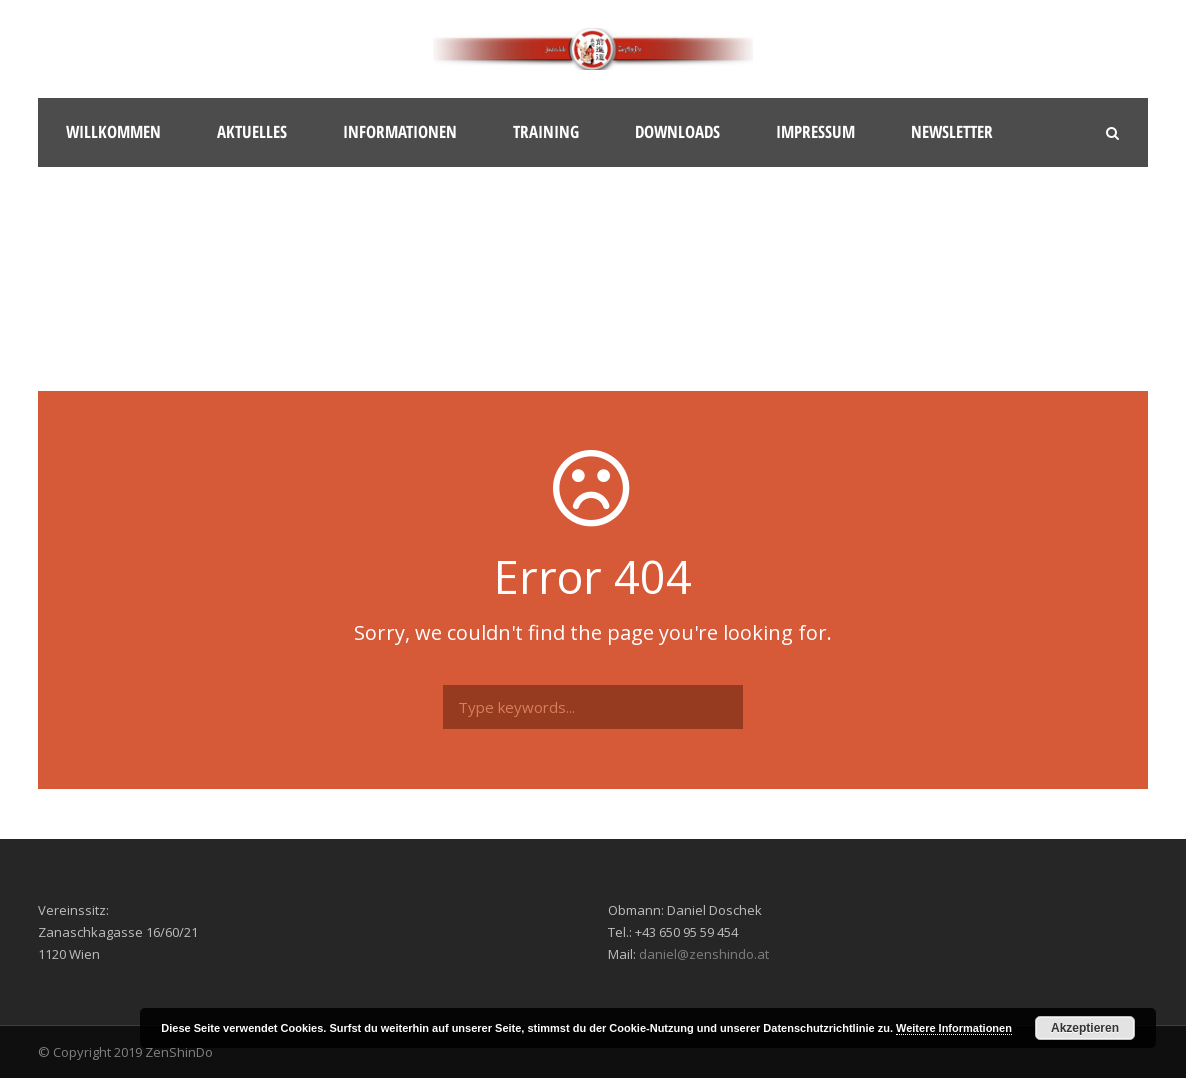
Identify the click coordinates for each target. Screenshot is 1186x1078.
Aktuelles (252, 131)
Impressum (815, 131)
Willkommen (113, 131)
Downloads (677, 131)
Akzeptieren (1085, 1028)
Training (546, 131)
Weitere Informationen (954, 1028)
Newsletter (952, 131)
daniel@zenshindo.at (704, 954)
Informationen (400, 131)
